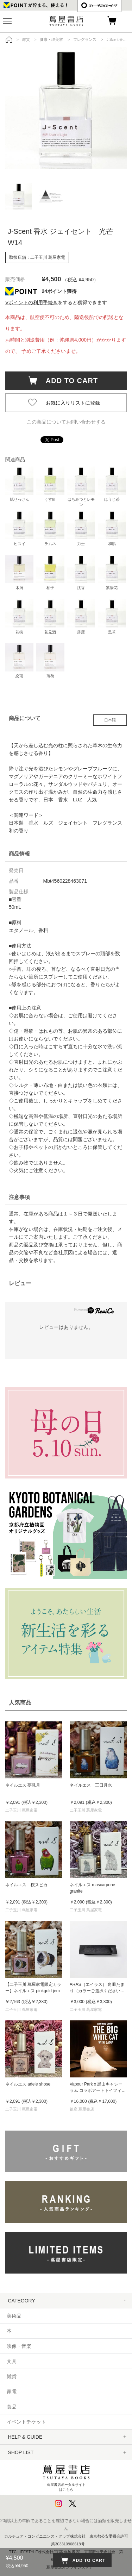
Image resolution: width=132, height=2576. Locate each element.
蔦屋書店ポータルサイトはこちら (66, 2476)
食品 (12, 2406)
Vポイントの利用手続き (31, 302)
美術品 (14, 2316)
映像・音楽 (19, 2346)
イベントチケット (26, 2422)
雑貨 (12, 2376)
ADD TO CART (68, 380)
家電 (12, 2391)
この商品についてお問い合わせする (66, 422)
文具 (12, 2361)
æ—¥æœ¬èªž (99, 5)
